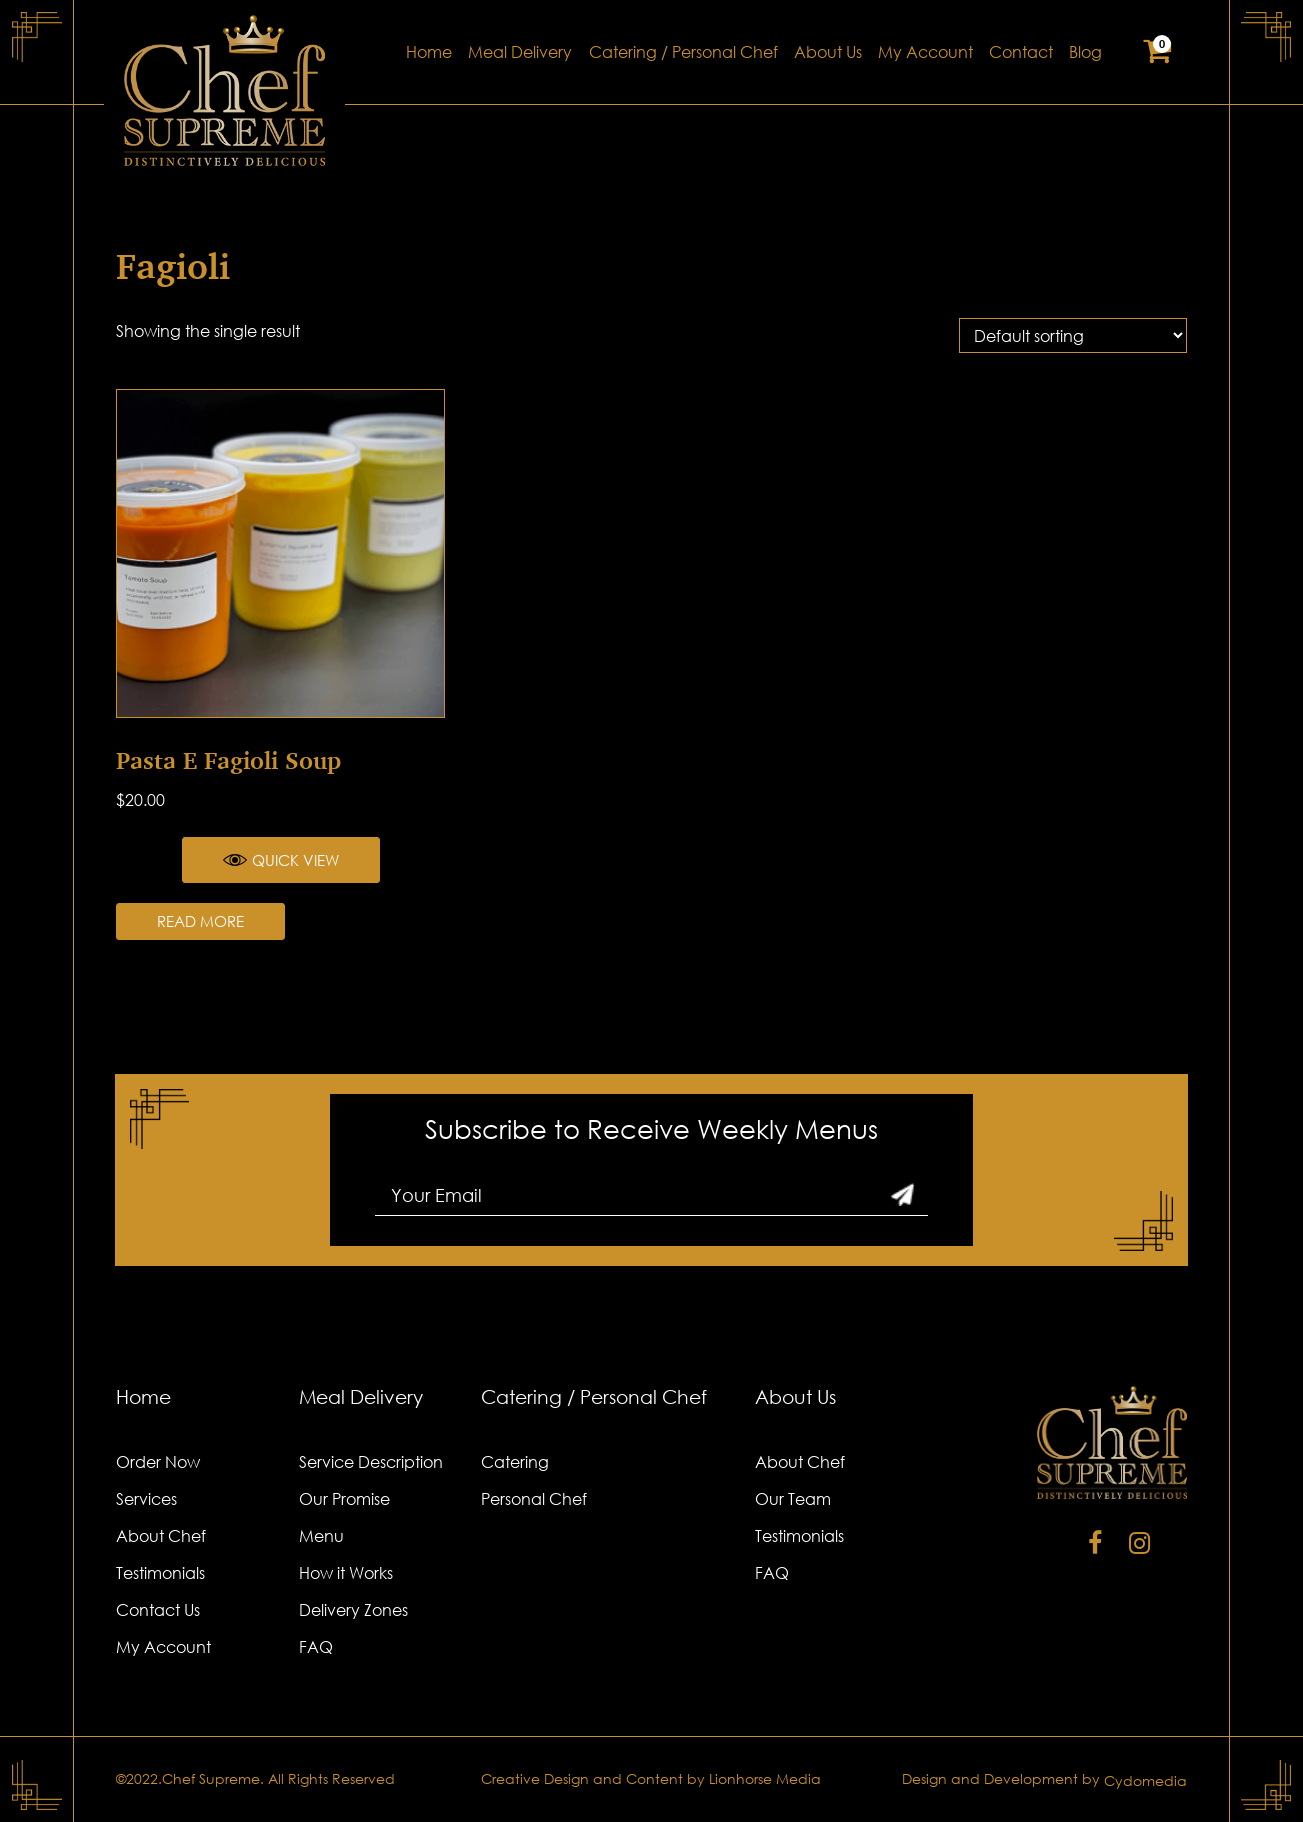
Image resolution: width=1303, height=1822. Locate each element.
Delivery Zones (353, 1610)
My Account (925, 52)
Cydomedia (1145, 1780)
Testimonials (160, 1573)
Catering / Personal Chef (683, 52)
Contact (1021, 52)
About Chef (161, 1536)
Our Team (793, 1499)
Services (146, 1499)
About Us (828, 52)
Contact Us (158, 1610)
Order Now (158, 1462)
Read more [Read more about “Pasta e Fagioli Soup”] (200, 921)
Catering (515, 1462)
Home (429, 52)
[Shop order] (1073, 335)
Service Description (371, 1462)
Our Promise (344, 1499)
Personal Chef (534, 1499)
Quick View (281, 860)
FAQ (316, 1647)
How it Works (346, 1573)
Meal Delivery (520, 52)
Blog (1085, 52)
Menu (321, 1536)
